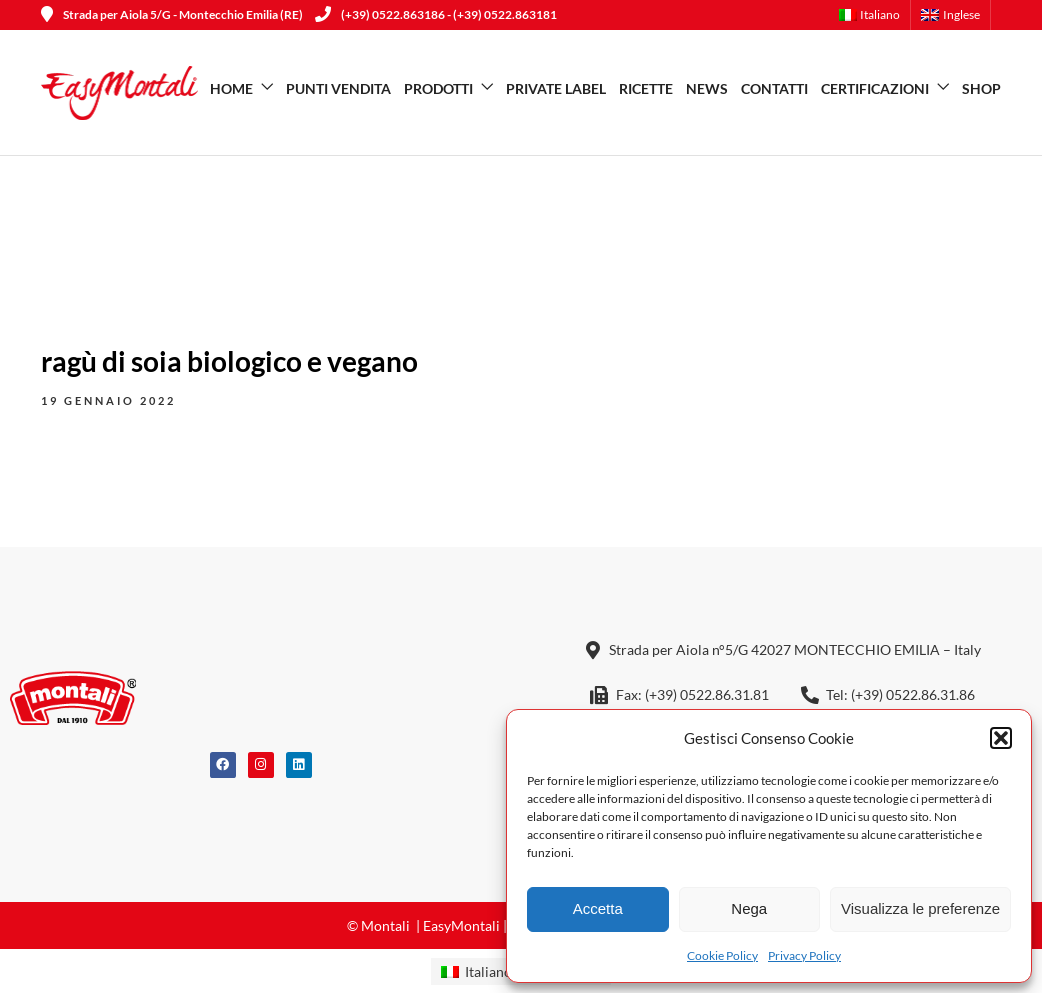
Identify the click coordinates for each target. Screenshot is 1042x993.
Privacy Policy (804, 955)
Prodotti (438, 88)
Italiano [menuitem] (488, 971)
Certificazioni (875, 88)
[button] (1001, 738)
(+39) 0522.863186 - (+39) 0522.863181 (436, 14)
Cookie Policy (722, 955)
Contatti (774, 88)
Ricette (646, 88)
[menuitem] (875, 15)
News (707, 88)
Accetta (598, 908)
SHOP (981, 88)
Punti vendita (338, 88)
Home (231, 88)
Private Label (556, 88)
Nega (749, 908)
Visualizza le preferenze (920, 908)
